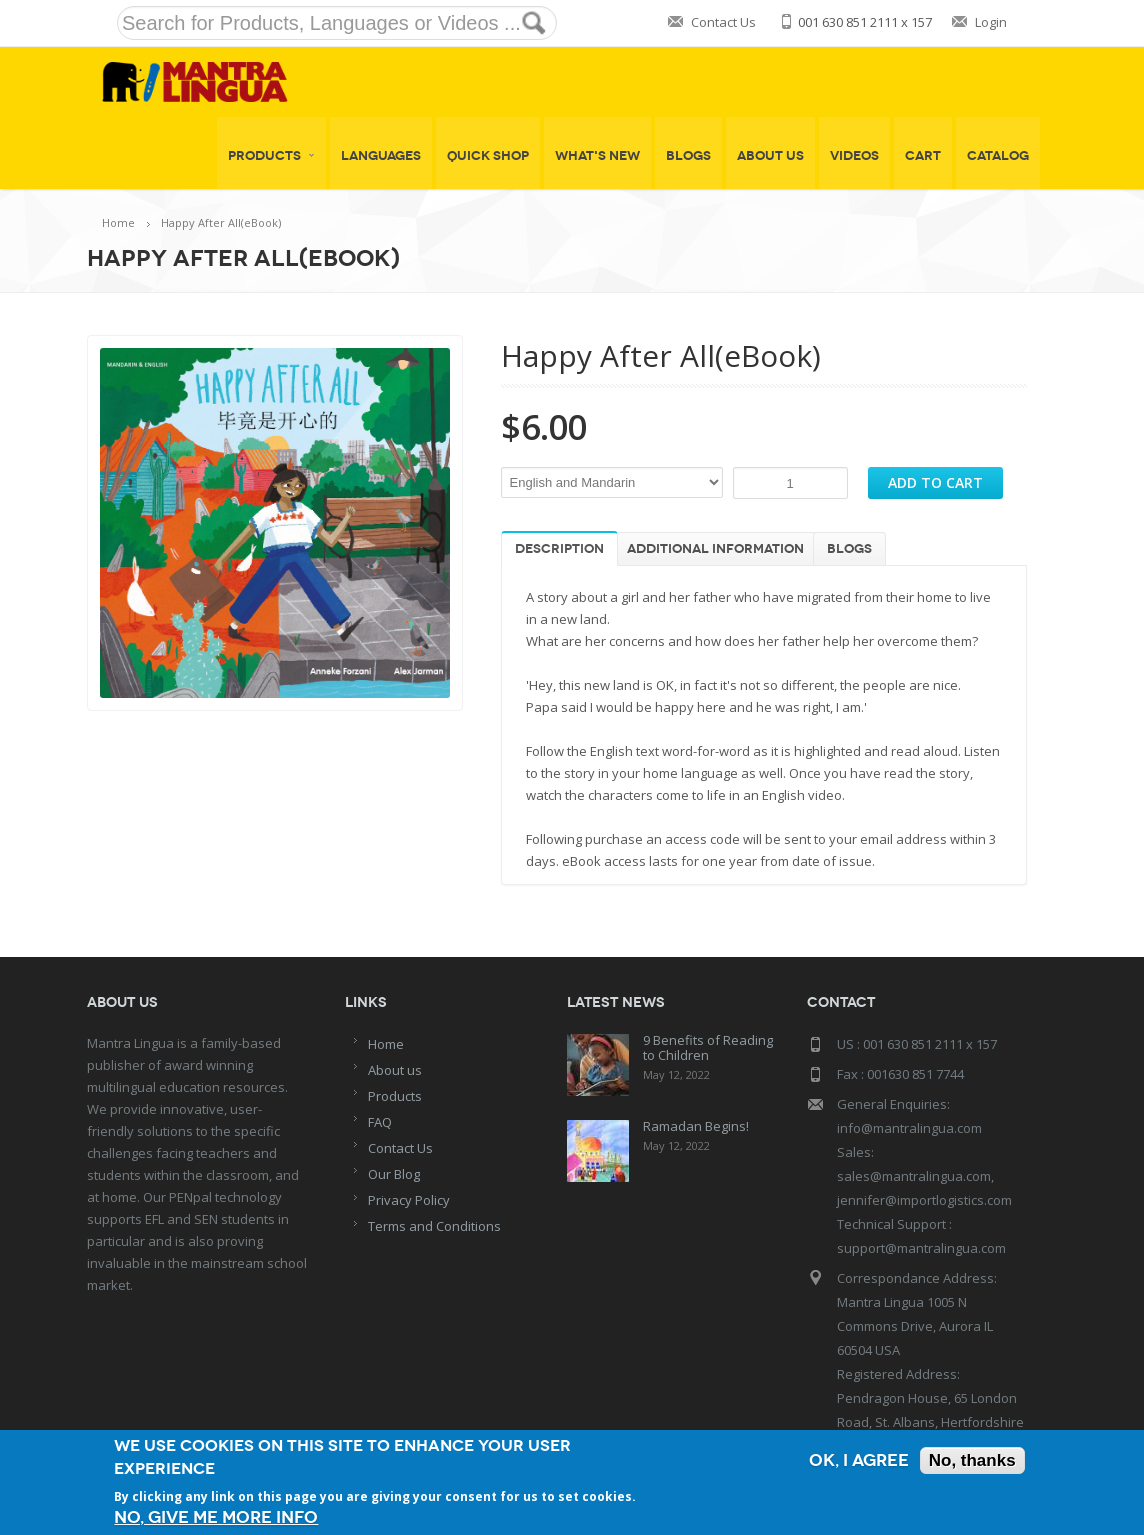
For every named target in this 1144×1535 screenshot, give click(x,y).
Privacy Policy (409, 1200)
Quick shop (488, 156)
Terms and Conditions (434, 1226)
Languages (381, 156)
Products (271, 156)
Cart (923, 156)
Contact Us (723, 22)
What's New (597, 156)
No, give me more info (216, 1517)
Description (559, 549)
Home (118, 222)
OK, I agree (859, 1460)
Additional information (715, 549)
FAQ (380, 1122)
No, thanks (972, 1460)
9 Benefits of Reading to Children (708, 1047)
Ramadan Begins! (696, 1126)
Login (991, 22)
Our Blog (394, 1174)
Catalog (998, 156)
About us (395, 1070)
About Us (770, 156)
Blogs (688, 156)
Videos (854, 156)
